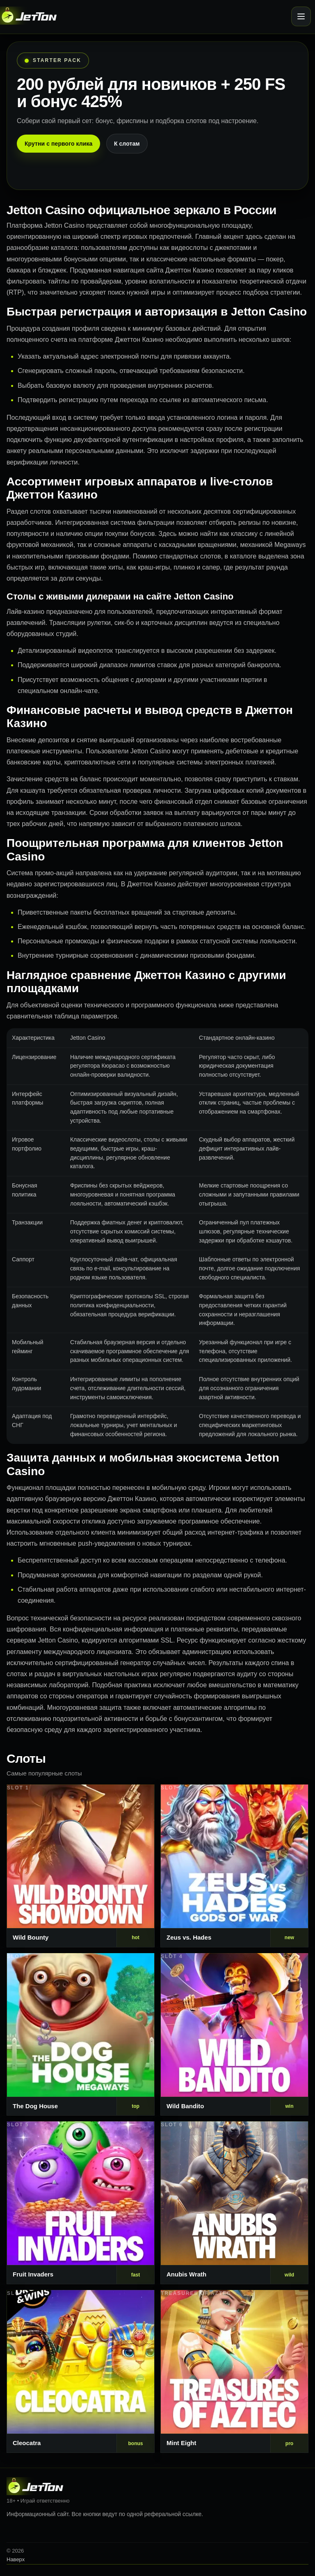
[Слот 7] (81, 2371)
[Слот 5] (81, 2202)
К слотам (127, 143)
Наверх (16, 2559)
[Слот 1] (81, 1865)
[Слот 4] (234, 2034)
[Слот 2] (234, 1865)
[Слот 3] (81, 2034)
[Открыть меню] (301, 16)
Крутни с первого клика (58, 143)
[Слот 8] (234, 2371)
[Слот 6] (234, 2202)
